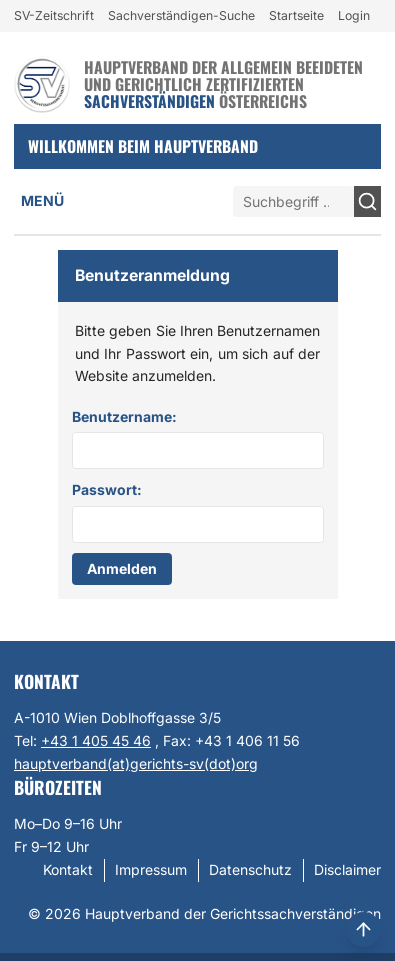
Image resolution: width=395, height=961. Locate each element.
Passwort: (107, 489)
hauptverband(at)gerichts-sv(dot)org (136, 763)
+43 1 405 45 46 (96, 740)
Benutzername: (124, 416)
